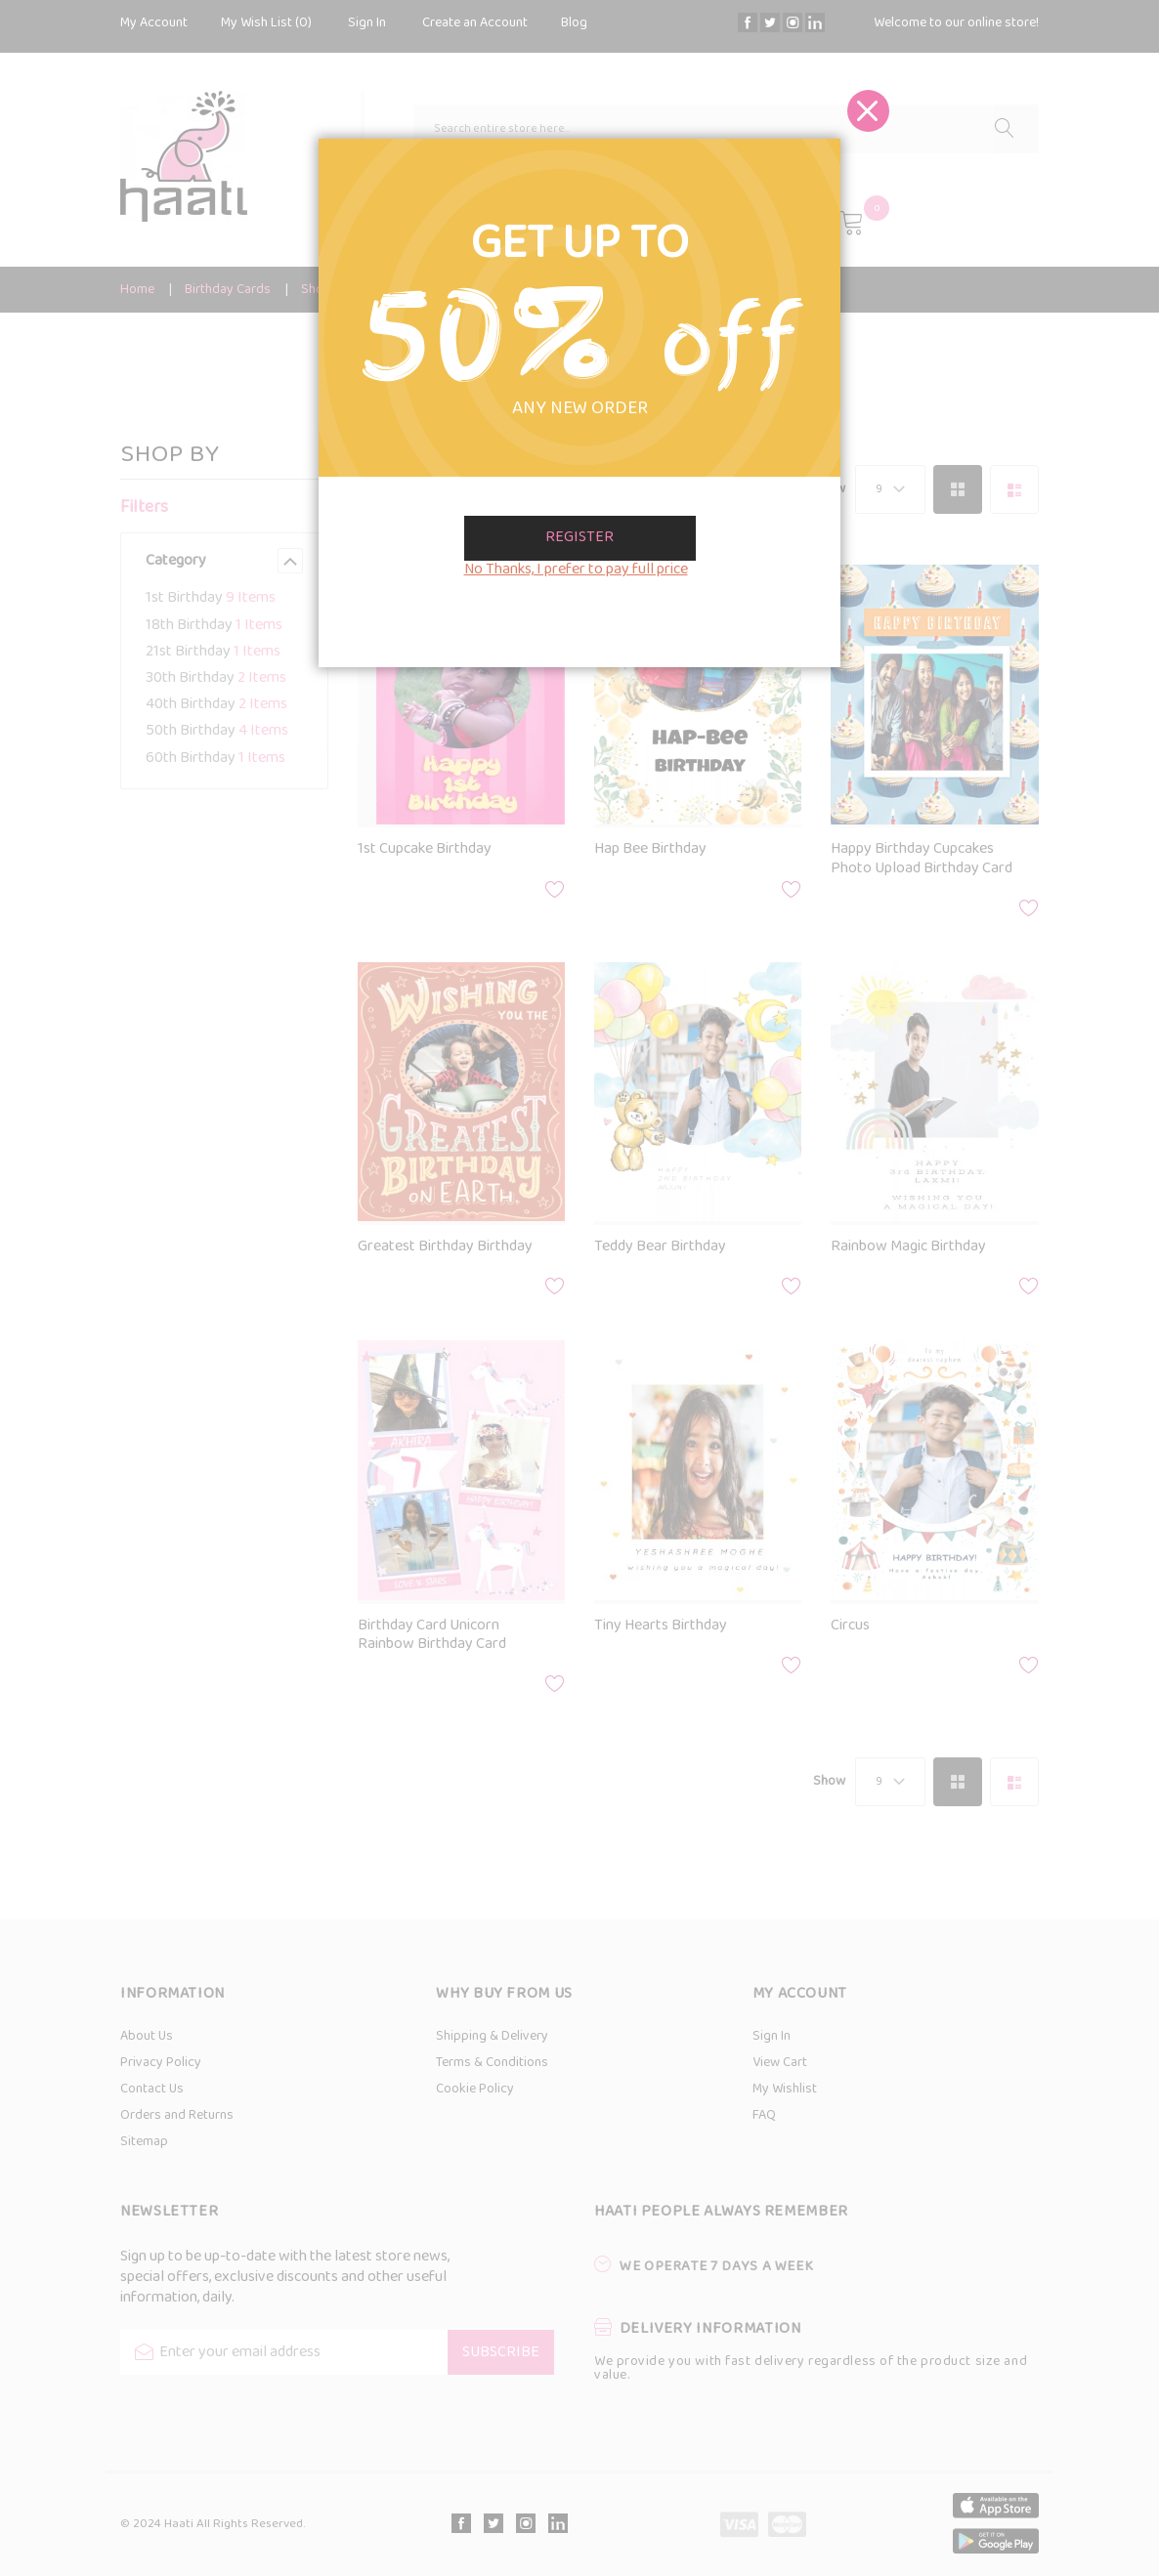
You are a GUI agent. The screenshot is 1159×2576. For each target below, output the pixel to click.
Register (579, 537)
